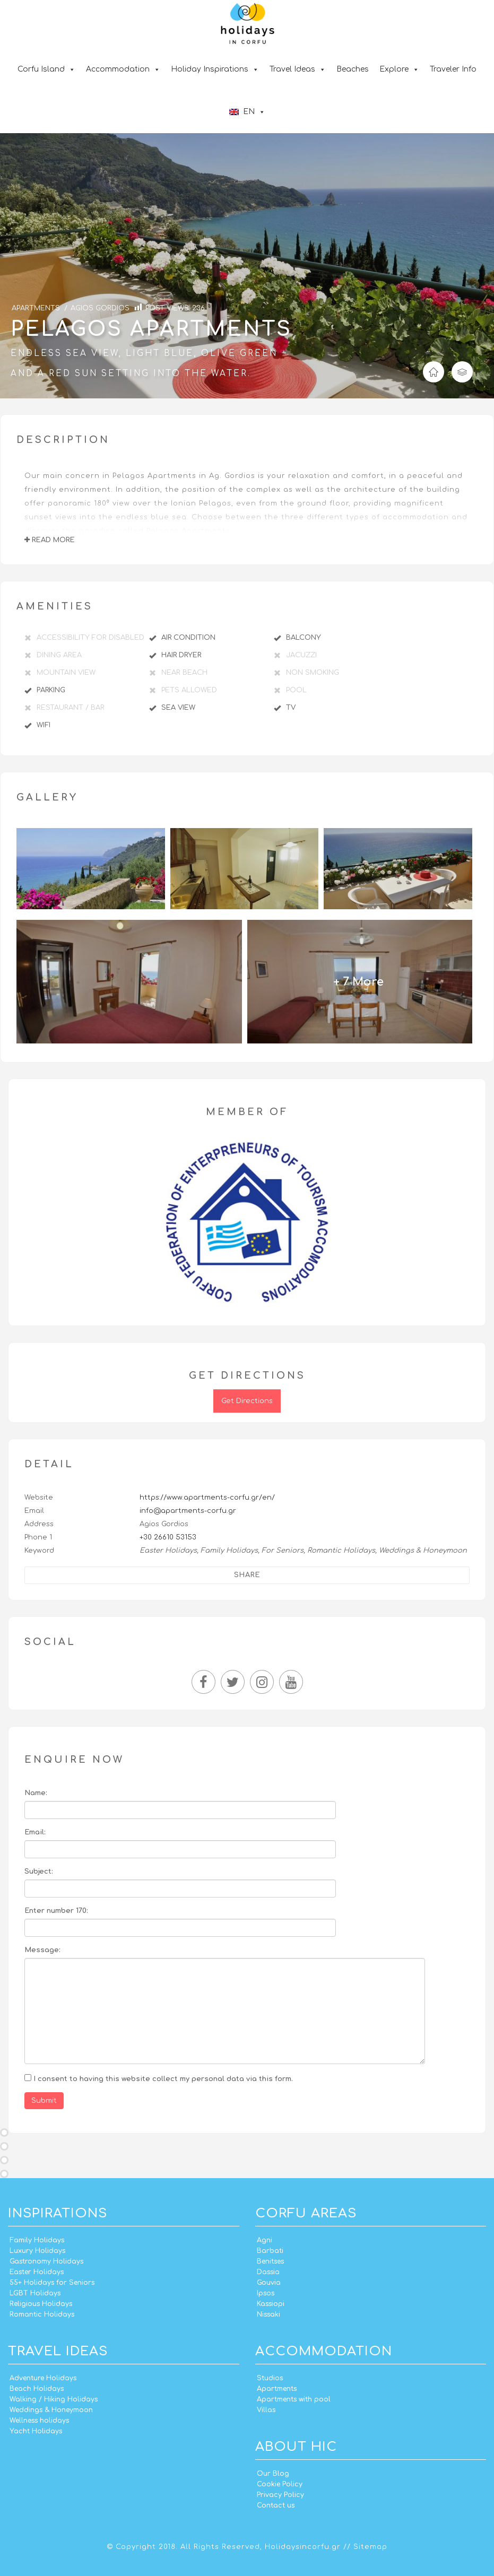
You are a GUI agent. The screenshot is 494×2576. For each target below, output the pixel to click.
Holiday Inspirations (215, 69)
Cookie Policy (279, 2484)
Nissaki (268, 2314)
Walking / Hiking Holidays (54, 2399)
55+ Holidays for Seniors (52, 2282)
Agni (264, 2240)
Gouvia (269, 2282)
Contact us (275, 2505)
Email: (35, 1832)
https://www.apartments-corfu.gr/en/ (207, 1497)
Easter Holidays (37, 2272)
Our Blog (273, 2473)
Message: (42, 1950)
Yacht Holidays (36, 2431)
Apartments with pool (294, 2399)
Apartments (277, 2388)
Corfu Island (46, 69)
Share (247, 1575)
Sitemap (370, 2547)
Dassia (268, 2272)
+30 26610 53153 (168, 1537)
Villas (266, 2410)
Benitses (270, 2261)
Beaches (352, 69)
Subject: (38, 1871)
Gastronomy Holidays (46, 2261)
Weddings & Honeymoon (51, 2410)
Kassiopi (270, 2304)
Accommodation (123, 69)
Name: (35, 1793)
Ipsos (265, 2293)
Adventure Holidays (43, 2378)
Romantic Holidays (42, 2314)
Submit (44, 2100)
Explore (399, 69)
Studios (270, 2378)
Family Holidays (37, 2240)
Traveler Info (453, 69)
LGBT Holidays (35, 2293)
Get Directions (247, 1401)
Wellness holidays (39, 2420)
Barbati (270, 2251)
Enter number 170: (56, 1910)
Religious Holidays (41, 2304)
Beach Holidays (37, 2388)
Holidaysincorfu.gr (303, 2547)
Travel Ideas (298, 69)
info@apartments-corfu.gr (188, 1511)
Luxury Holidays (37, 2251)
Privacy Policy (280, 2495)
